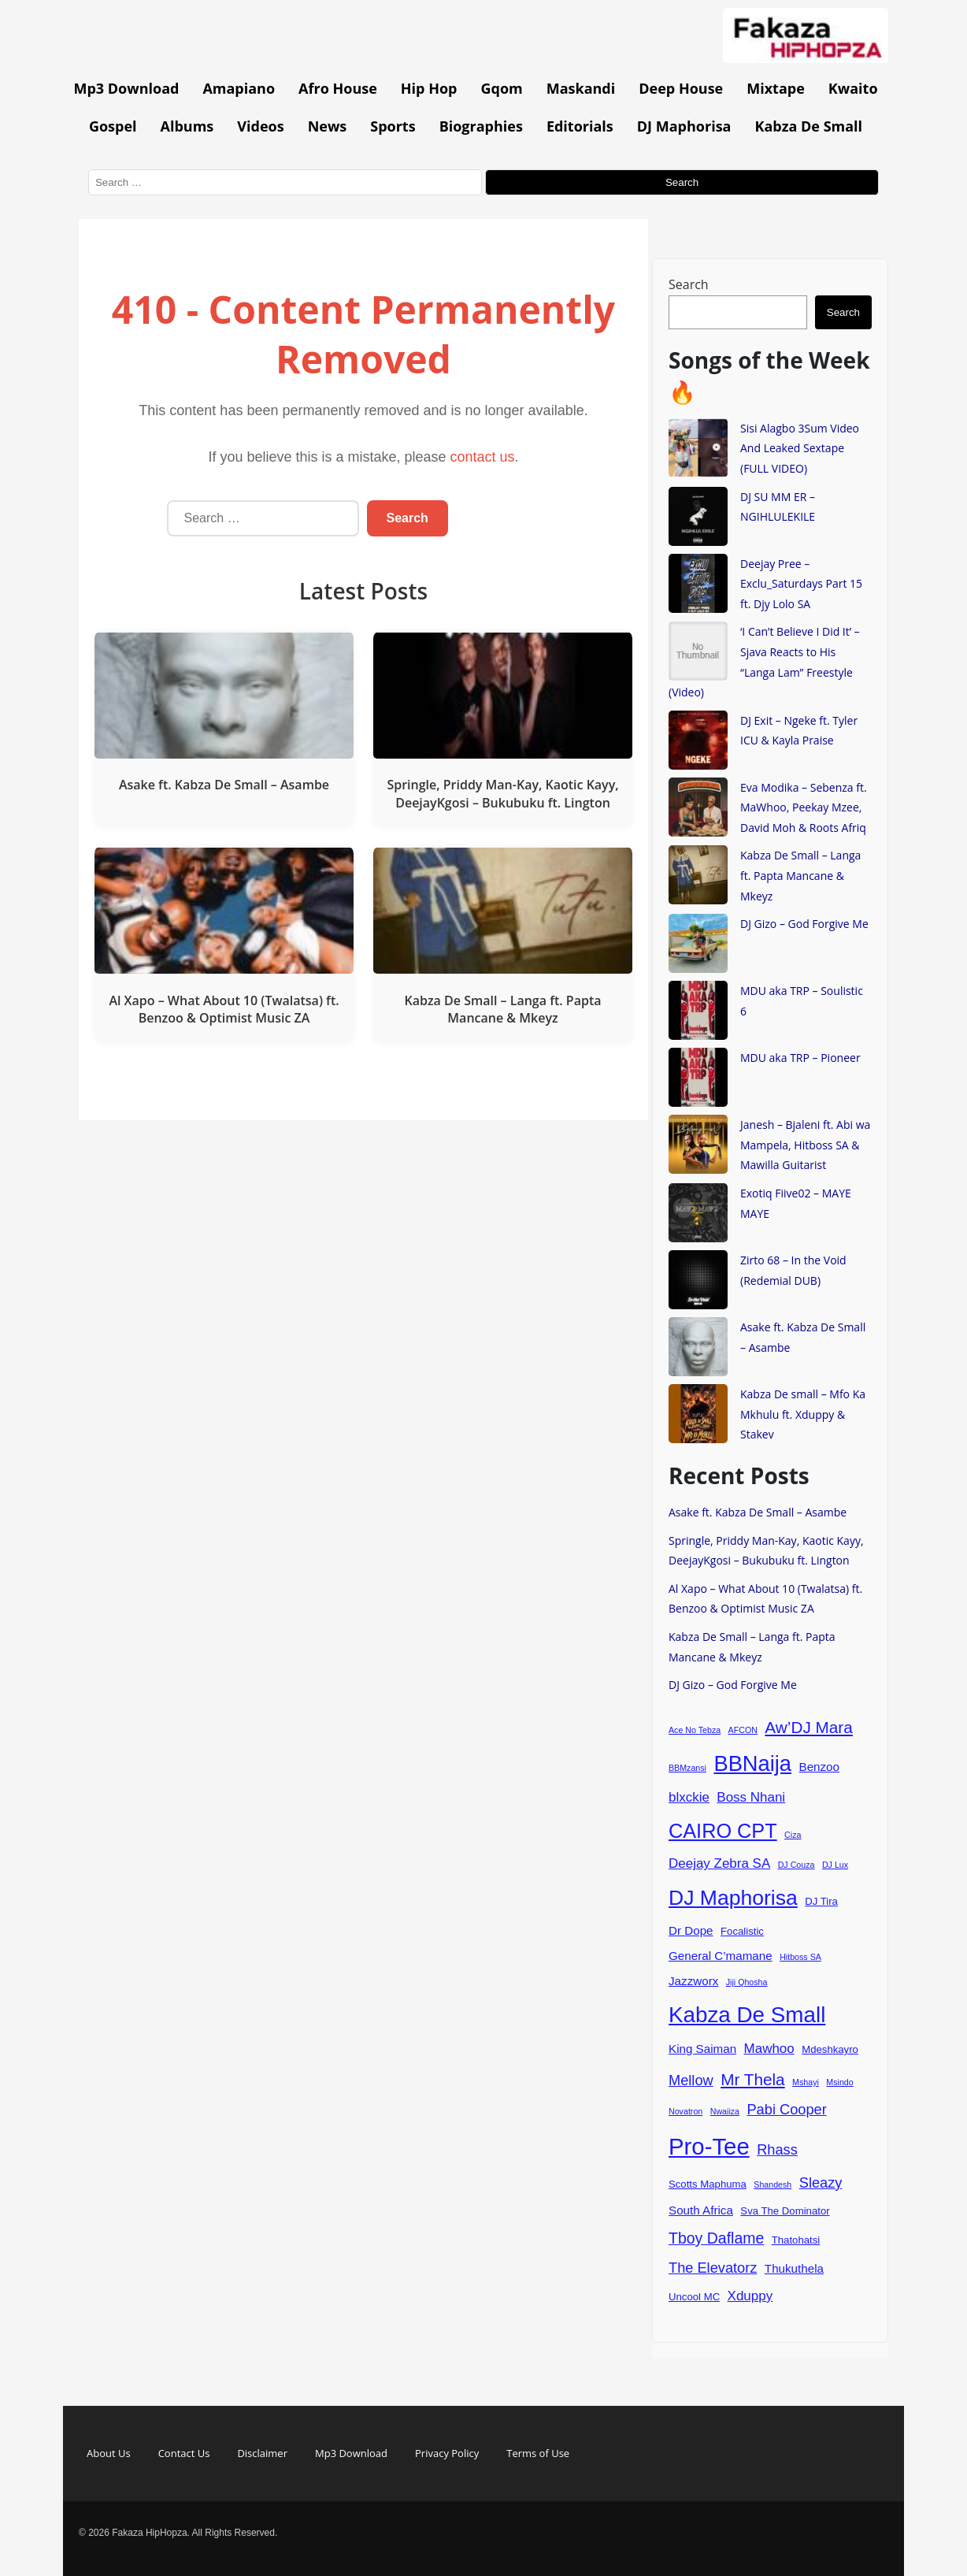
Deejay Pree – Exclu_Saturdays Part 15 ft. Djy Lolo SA (801, 583)
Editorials (579, 126)
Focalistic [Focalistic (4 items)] (742, 1931)
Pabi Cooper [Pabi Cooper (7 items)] (786, 2109)
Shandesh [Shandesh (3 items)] (772, 2184)
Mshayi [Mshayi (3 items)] (805, 2082)
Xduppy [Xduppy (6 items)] (750, 2295)
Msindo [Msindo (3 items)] (839, 2082)
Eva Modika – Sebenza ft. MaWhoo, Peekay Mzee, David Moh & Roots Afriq (803, 807)
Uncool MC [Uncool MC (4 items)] (694, 2297)
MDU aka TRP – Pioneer (800, 1057)
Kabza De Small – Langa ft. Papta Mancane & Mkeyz (800, 875)
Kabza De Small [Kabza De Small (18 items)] (747, 2015)
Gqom (501, 88)
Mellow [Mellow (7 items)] (691, 2080)
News (327, 126)
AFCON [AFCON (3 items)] (743, 1730)
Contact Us (184, 2453)
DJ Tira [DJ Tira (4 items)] (821, 1901)
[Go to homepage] (805, 58)
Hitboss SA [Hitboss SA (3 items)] (800, 1957)
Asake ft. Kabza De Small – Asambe (758, 1512)
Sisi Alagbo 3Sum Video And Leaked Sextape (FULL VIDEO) (799, 448)
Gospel (113, 126)
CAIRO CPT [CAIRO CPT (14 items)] (723, 1831)
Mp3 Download (126, 88)
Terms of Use (537, 2453)
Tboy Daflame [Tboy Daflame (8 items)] (716, 2238)
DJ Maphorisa (684, 126)
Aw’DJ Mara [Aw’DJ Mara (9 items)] (808, 1727)
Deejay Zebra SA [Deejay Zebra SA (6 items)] (719, 1863)
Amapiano (238, 88)
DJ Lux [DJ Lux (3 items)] (835, 1864)
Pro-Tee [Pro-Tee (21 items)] (709, 2146)
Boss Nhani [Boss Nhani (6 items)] (751, 1797)
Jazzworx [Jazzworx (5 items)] (693, 1981)
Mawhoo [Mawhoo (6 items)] (769, 2048)
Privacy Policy (447, 2453)
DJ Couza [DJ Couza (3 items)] (796, 1864)
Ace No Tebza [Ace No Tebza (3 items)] (695, 1730)
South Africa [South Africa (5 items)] (701, 2210)
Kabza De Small (808, 126)
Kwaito (853, 88)
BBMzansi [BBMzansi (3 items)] (687, 1767)
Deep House (681, 88)
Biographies (481, 126)
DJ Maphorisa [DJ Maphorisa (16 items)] (733, 1898)
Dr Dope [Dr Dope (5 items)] (691, 1930)
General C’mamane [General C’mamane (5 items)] (720, 1955)
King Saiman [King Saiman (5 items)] (702, 2048)
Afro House (337, 88)
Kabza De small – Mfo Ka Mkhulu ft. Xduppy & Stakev (802, 1414)
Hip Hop (429, 88)
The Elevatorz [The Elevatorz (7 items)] (713, 2267)
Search (689, 284)
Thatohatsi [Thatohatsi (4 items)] (796, 2240)
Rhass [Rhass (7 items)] (777, 2149)
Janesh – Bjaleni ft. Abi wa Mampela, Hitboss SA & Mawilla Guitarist (805, 1144)
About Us (109, 2453)
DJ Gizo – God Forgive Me (804, 923)
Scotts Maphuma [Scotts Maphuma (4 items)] (708, 2184)
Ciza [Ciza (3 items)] (792, 1834)
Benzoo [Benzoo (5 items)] (819, 1766)
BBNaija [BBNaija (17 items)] (752, 1763)
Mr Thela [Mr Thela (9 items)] (753, 2079)
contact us (482, 457)
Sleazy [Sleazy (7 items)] (821, 2182)
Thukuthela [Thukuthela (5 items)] (794, 2268)
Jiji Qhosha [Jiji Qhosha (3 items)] (747, 1982)
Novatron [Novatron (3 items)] (685, 2111)
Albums (187, 126)
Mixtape (776, 88)
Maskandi (581, 88)
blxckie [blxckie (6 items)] (689, 1797)
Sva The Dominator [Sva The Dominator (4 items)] (784, 2211)
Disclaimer (262, 2453)
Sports (392, 126)
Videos (260, 126)
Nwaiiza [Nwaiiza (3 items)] (724, 2111)
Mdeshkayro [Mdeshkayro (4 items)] (830, 2049)
